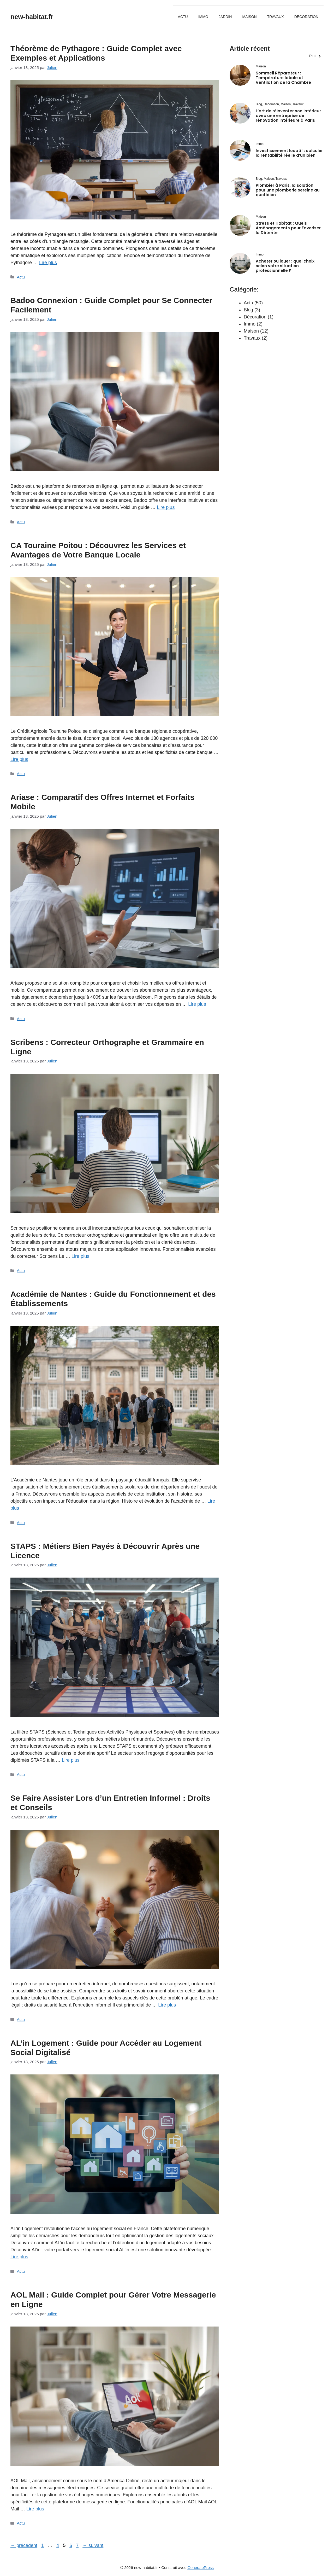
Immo (203, 17)
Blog (248, 309)
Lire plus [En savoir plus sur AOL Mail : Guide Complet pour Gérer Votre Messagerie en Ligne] (35, 2508)
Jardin (225, 17)
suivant (92, 2545)
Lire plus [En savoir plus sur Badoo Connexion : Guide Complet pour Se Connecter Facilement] (166, 507)
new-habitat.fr (31, 16)
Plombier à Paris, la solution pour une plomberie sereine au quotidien (288, 190)
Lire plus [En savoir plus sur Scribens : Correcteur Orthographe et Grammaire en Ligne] (80, 1256)
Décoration (306, 17)
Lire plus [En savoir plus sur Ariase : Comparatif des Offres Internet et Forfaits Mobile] (197, 1004)
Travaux (275, 17)
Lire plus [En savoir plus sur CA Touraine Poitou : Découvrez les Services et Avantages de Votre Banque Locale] (19, 759)
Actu (183, 17)
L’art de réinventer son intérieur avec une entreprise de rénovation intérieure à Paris (288, 115)
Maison (249, 17)
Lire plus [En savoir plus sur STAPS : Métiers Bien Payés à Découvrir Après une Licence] (71, 1760)
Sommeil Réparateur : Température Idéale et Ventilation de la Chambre (283, 77)
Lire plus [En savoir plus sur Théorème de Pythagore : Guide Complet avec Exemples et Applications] (48, 262)
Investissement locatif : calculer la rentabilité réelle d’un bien (289, 153)
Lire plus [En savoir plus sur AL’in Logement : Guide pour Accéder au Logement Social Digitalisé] (19, 2256)
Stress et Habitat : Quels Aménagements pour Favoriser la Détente (288, 227)
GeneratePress (200, 2567)
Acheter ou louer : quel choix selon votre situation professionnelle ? (285, 265)
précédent (23, 2545)
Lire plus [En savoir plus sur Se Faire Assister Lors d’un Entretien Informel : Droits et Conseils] (167, 2005)
